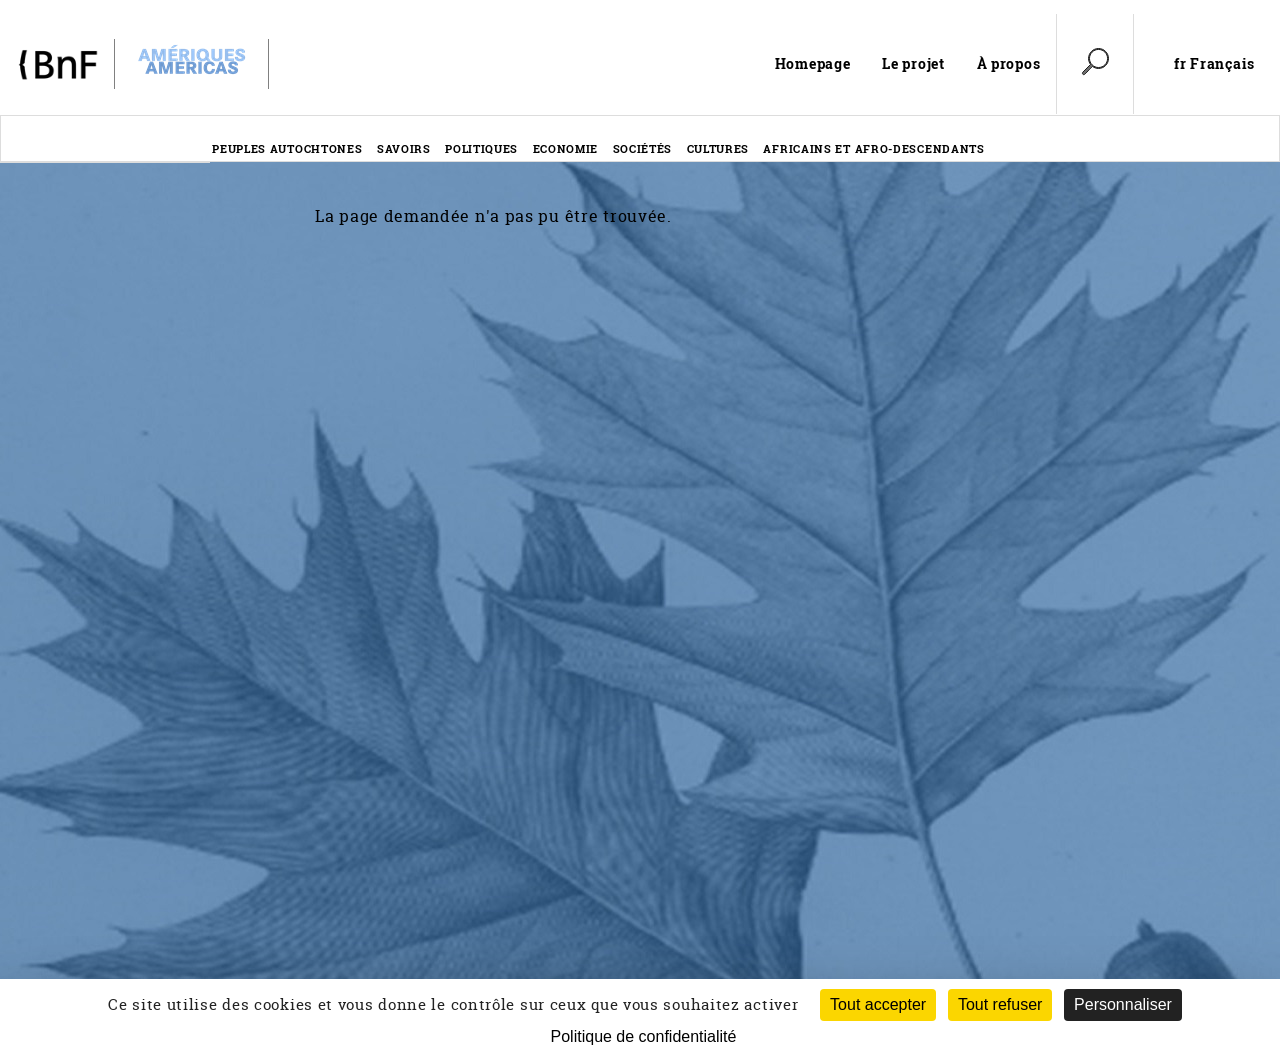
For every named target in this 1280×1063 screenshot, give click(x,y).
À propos (1009, 63)
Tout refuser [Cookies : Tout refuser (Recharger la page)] (1000, 1004)
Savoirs (404, 148)
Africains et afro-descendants (873, 148)
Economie (566, 148)
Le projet (913, 63)
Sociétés (643, 148)
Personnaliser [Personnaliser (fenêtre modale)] (1123, 1004)
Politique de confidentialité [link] (644, 1036)
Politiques (481, 148)
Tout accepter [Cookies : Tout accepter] (878, 1004)
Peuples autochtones (287, 148)
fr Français (1214, 64)
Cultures (718, 148)
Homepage (813, 63)
